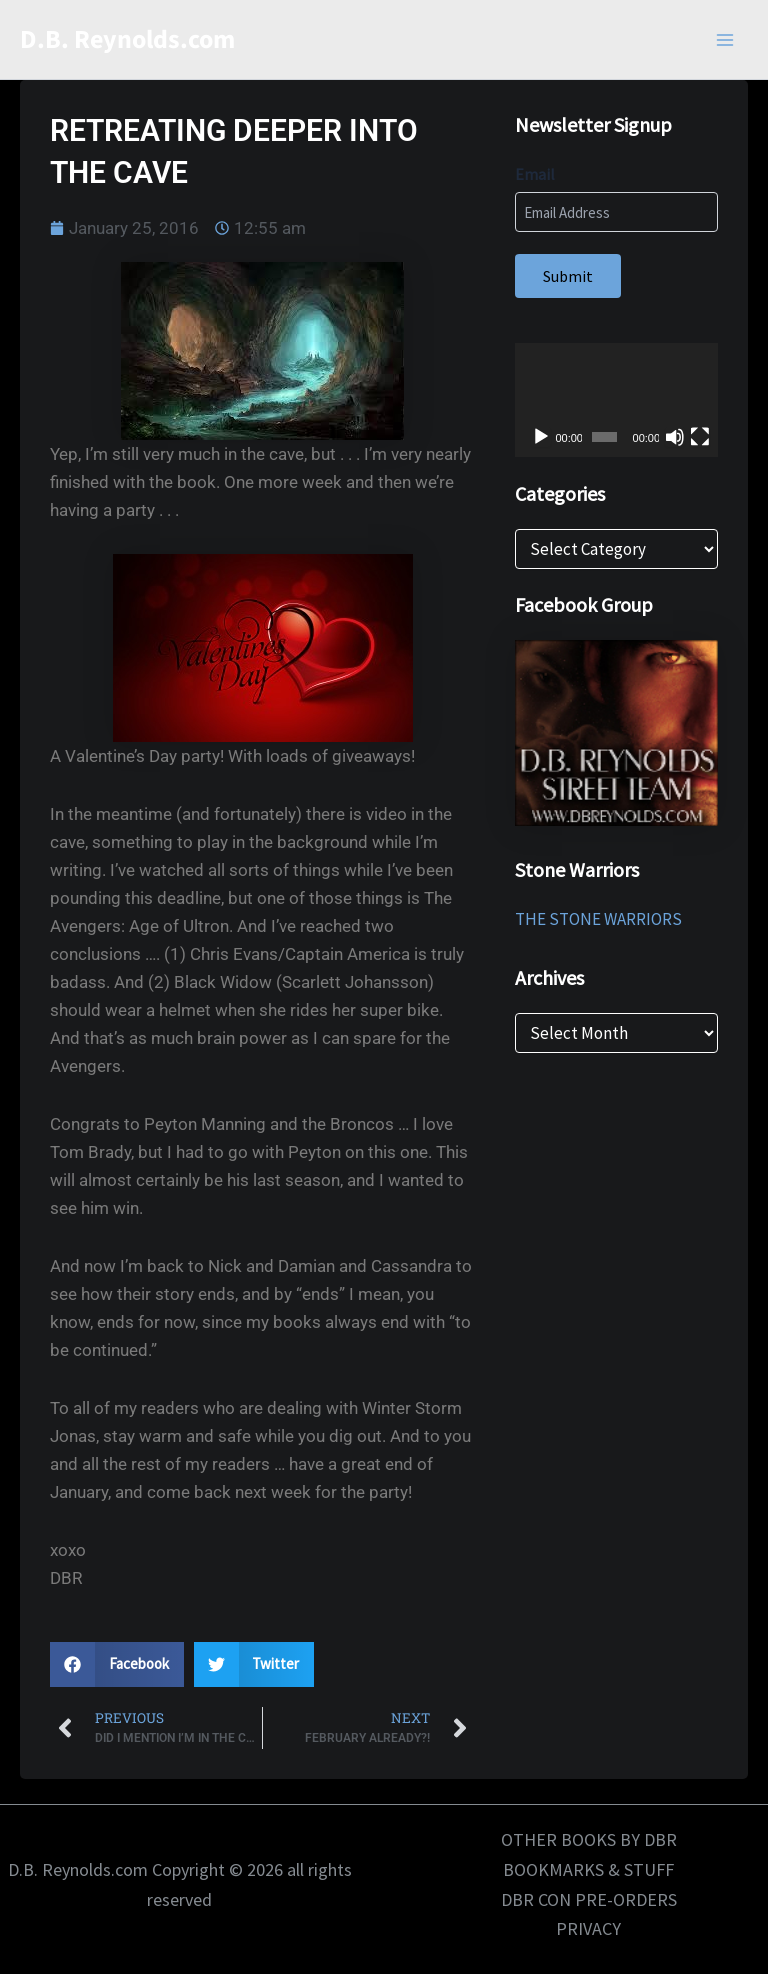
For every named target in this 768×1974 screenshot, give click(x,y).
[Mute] (675, 437)
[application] (616, 400)
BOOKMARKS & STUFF (588, 1869)
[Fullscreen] (700, 437)
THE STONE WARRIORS (598, 919)
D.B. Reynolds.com (127, 39)
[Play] (541, 437)
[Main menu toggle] (726, 40)
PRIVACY (588, 1928)
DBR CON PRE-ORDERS (589, 1899)
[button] (117, 1664)
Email (535, 174)
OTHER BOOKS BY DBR (589, 1839)
